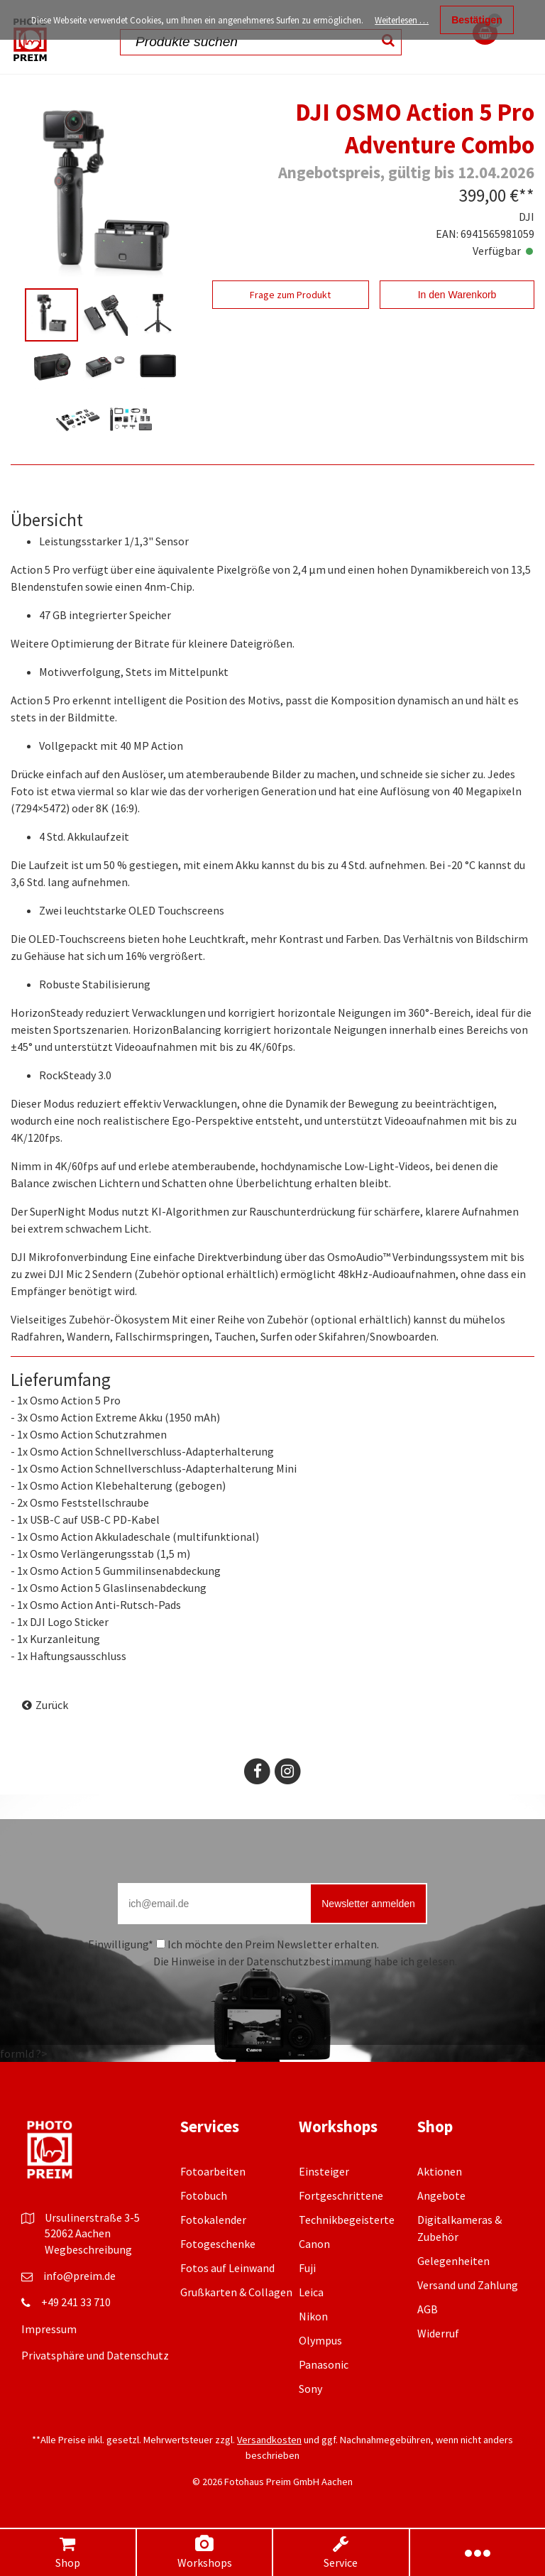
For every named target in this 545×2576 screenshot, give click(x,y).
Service (341, 2552)
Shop (67, 2552)
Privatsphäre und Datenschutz (95, 2355)
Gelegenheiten (453, 2261)
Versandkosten (269, 2439)
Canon (314, 2244)
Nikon (313, 2316)
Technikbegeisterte (347, 2219)
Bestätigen (476, 20)
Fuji (307, 2268)
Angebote (441, 2195)
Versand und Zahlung (467, 2285)
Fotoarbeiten (213, 2171)
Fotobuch (203, 2195)
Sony (310, 2388)
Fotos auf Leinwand (227, 2268)
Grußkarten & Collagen (236, 2292)
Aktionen (439, 2171)
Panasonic (323, 2364)
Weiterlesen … (402, 20)
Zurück (51, 1705)
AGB (427, 2309)
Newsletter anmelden (368, 1903)
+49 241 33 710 (76, 2302)
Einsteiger (324, 2171)
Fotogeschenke (217, 2244)
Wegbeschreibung (88, 2249)
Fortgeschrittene (341, 2195)
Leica (311, 2292)
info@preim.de (79, 2276)
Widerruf (438, 2333)
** (526, 195)
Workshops (204, 2552)
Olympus (320, 2340)
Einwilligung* (120, 1944)
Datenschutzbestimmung (309, 1961)
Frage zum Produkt (290, 294)
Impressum (49, 2329)
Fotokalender (213, 2219)
